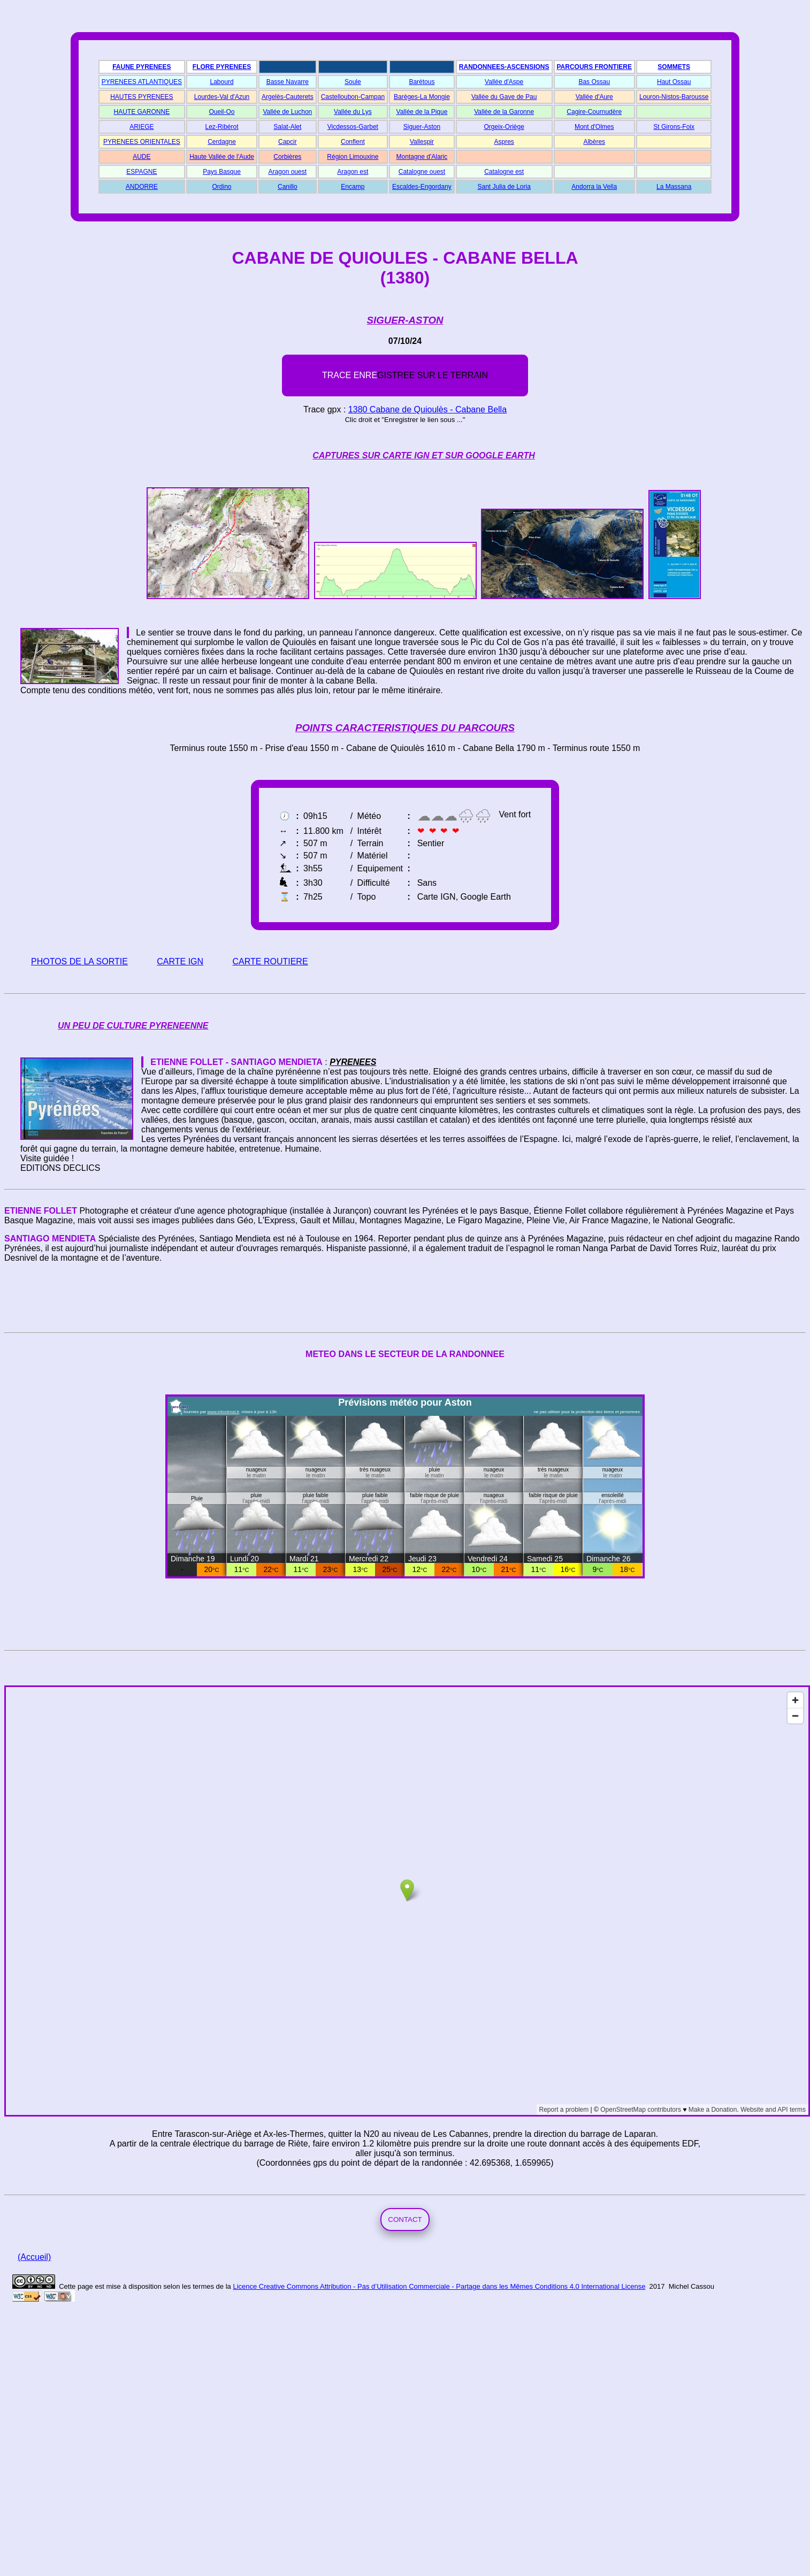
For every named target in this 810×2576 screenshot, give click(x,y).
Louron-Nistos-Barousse (673, 97)
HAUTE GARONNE (142, 112)
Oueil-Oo (222, 112)
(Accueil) (34, 2256)
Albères (594, 141)
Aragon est (352, 171)
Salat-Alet (287, 127)
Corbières (287, 156)
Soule (353, 82)
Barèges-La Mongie (422, 97)
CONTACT (405, 2219)
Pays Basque (222, 171)
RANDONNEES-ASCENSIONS (504, 67)
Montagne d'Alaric (422, 156)
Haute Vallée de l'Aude (221, 156)
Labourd (222, 82)
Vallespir (422, 141)
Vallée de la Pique (422, 112)
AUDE (141, 156)
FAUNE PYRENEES (141, 67)
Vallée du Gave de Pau (504, 97)
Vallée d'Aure (594, 97)
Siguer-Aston (421, 127)
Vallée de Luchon (287, 112)
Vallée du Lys (353, 112)
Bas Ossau (594, 82)
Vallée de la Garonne (504, 112)
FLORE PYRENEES (222, 67)
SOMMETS (674, 67)
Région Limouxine (352, 156)
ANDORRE (142, 186)
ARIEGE (141, 127)
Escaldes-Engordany (422, 186)
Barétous (421, 82)
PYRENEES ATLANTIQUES (142, 82)
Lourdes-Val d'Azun (221, 97)
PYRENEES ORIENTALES (141, 141)
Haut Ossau (674, 82)
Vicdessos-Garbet (352, 127)
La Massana (673, 186)
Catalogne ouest (422, 171)
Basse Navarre (287, 82)
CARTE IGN (180, 961)
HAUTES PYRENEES (141, 97)
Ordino (222, 186)
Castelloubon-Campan (353, 97)
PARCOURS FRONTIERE (594, 67)
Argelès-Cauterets (288, 97)
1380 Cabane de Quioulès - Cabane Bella (427, 409)
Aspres (504, 141)
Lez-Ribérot (222, 127)
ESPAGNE (141, 171)
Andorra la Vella (594, 186)
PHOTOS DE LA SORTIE (79, 961)
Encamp (352, 186)
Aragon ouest (288, 171)
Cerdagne (222, 141)
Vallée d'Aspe (504, 82)
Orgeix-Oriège (504, 127)
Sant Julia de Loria (503, 186)
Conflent (353, 141)
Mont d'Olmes (594, 127)
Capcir (287, 141)
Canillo (287, 186)
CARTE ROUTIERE (270, 961)
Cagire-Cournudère (594, 112)
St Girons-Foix (673, 127)
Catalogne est (504, 171)
